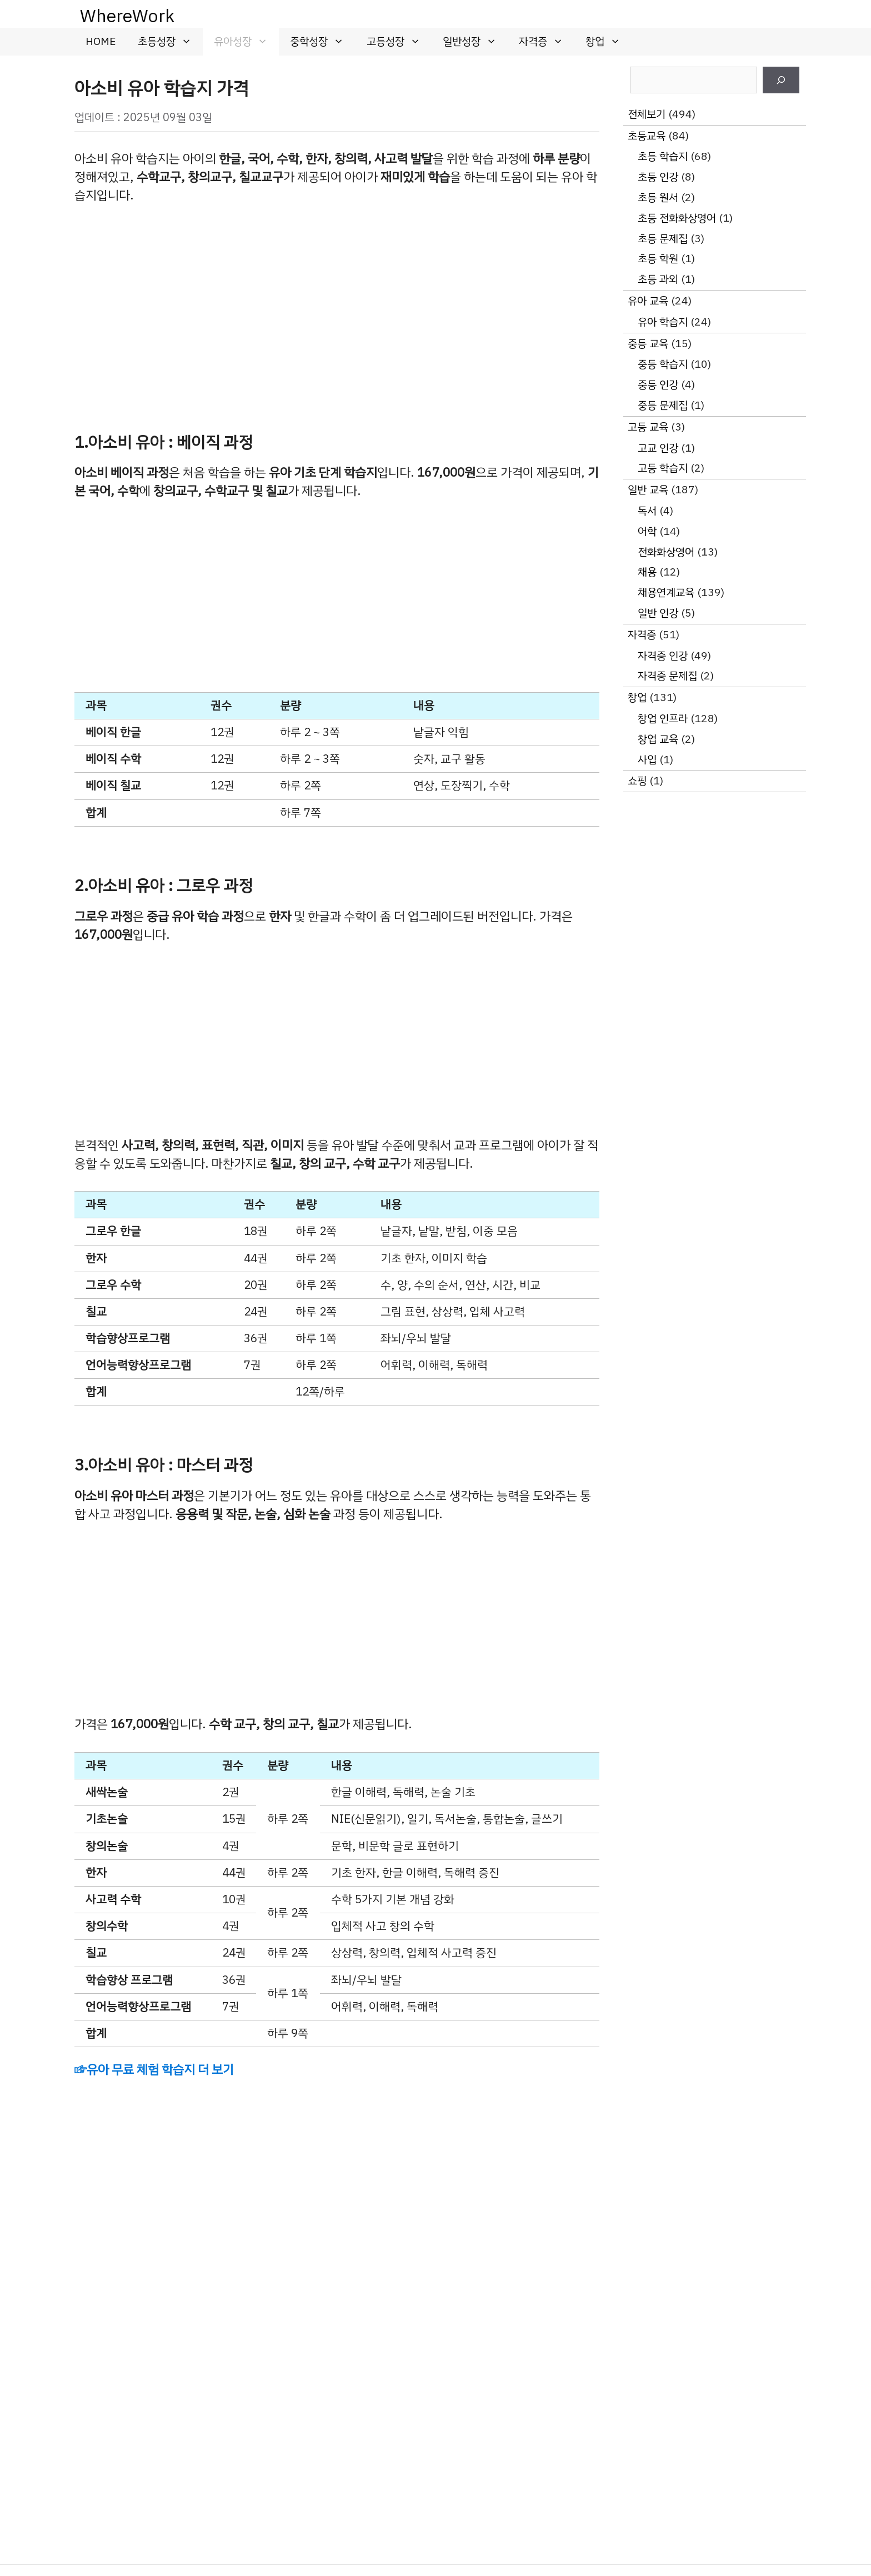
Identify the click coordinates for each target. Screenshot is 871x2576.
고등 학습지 (663, 468)
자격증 (546, 42)
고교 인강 (658, 448)
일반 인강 (658, 613)
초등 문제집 (663, 239)
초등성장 (170, 42)
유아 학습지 (663, 322)
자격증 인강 (663, 656)
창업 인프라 (663, 719)
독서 (647, 511)
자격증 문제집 (667, 676)
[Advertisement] (336, 300)
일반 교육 (648, 490)
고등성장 (399, 42)
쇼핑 (637, 781)
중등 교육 (648, 344)
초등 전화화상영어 (677, 218)
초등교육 (646, 136)
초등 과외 (658, 279)
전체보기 (646, 114)
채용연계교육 (666, 592)
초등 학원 (658, 259)
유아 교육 (648, 301)
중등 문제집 (663, 405)
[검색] (781, 80)
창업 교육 (658, 739)
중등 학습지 (663, 364)
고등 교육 (648, 427)
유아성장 (246, 42)
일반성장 (475, 42)
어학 (647, 531)
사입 (647, 760)
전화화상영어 (666, 552)
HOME (101, 41)
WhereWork (127, 16)
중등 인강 (658, 385)
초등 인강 (658, 177)
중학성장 (322, 42)
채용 (647, 572)
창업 (608, 42)
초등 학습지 (663, 156)
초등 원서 (658, 197)
